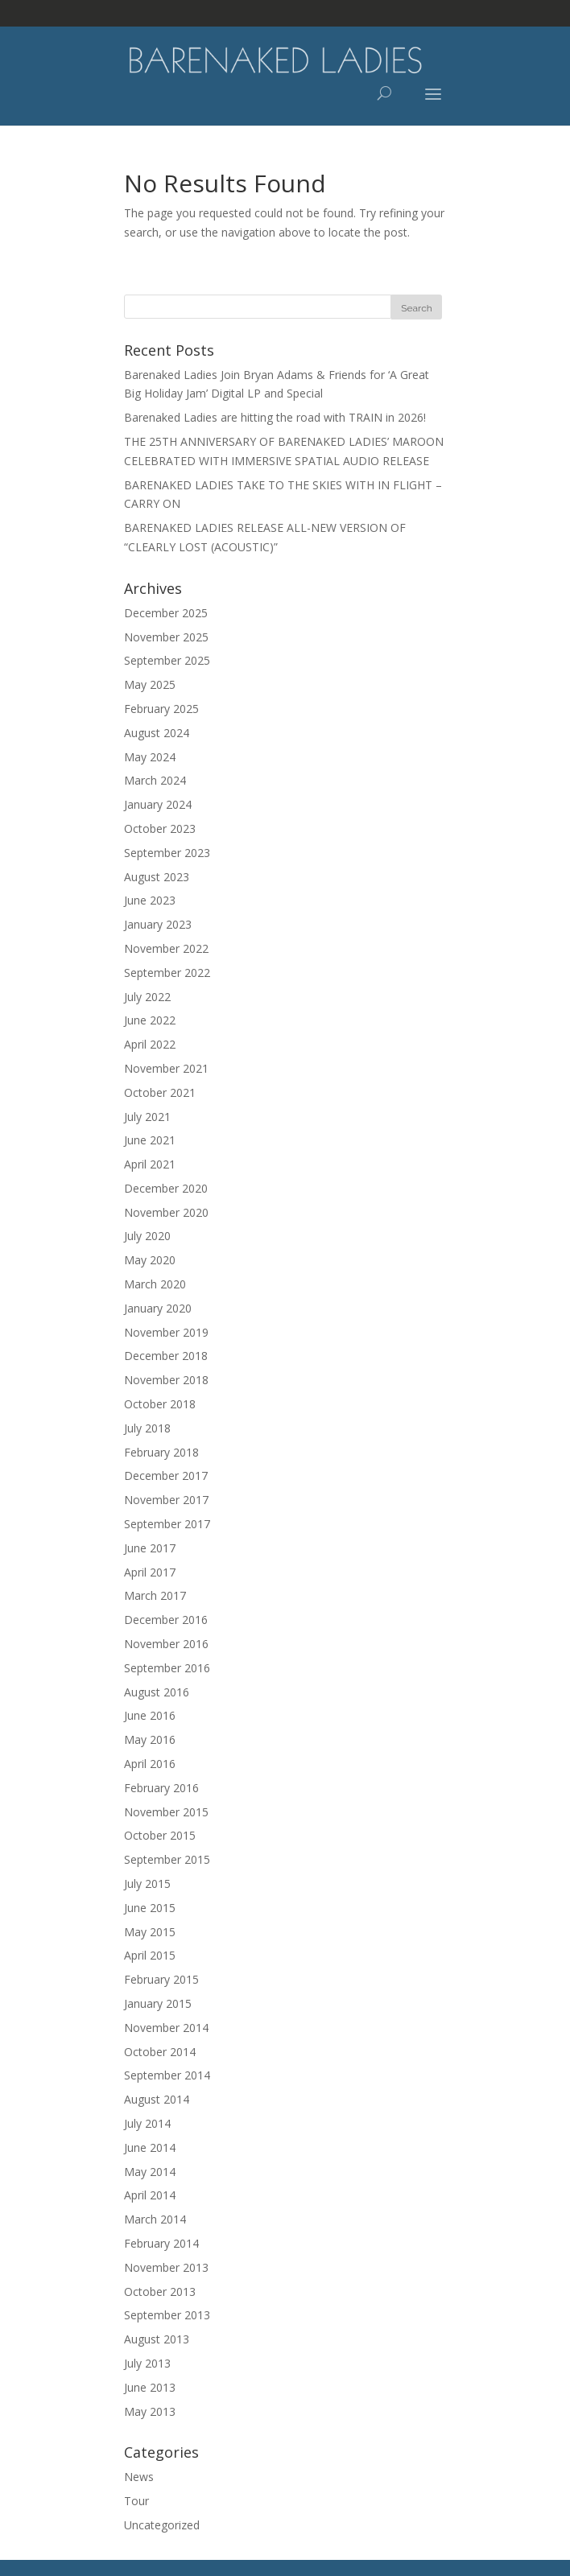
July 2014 (147, 2123)
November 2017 (166, 1499)
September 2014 (167, 2075)
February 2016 (161, 1787)
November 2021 (166, 1068)
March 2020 (155, 1284)
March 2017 (155, 1595)
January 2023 (158, 924)
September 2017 (167, 1523)
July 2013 (147, 2363)
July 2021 (147, 1116)
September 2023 (167, 852)
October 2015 (160, 1835)
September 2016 (167, 1667)
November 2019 (166, 1332)
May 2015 (150, 1931)
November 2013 (166, 2267)
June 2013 (150, 2387)
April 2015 (150, 1955)
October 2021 (160, 1092)
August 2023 (156, 876)
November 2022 (166, 948)
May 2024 (150, 757)
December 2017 (166, 1475)
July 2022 (147, 996)
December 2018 (166, 1355)
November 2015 (166, 1812)
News (139, 2476)
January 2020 (158, 1308)
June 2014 (150, 2147)
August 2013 (156, 2339)
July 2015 (147, 1883)
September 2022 (167, 972)
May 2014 (150, 2171)
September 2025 (167, 660)
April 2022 (150, 1044)
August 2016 (156, 1692)
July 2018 (147, 1428)
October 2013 (160, 2291)
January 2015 (158, 2003)
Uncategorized (162, 2525)
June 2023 (150, 900)
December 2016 (166, 1619)
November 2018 (166, 1379)
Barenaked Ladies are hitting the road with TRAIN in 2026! (275, 417)
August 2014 (156, 2099)
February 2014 (161, 2243)
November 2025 (166, 637)
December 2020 (166, 1188)
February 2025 (161, 708)
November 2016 (166, 1643)
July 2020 (147, 1235)
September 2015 (167, 1859)
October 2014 (160, 2051)
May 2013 (150, 2411)
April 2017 (150, 1572)
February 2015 (161, 1979)
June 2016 (150, 1715)
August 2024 (156, 732)
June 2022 (150, 1020)
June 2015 (150, 1907)
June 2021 (150, 1140)
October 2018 (160, 1404)
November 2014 (166, 2027)
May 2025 (150, 684)
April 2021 (150, 1164)
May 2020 (150, 1259)
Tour (136, 2500)
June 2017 (150, 1548)
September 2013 (167, 2315)
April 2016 (150, 1763)
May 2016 (150, 1739)
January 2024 (158, 804)
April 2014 (150, 2195)
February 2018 (161, 1452)
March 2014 (155, 2219)
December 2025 (166, 612)
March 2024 (155, 780)
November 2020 (166, 1212)
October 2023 (160, 828)
